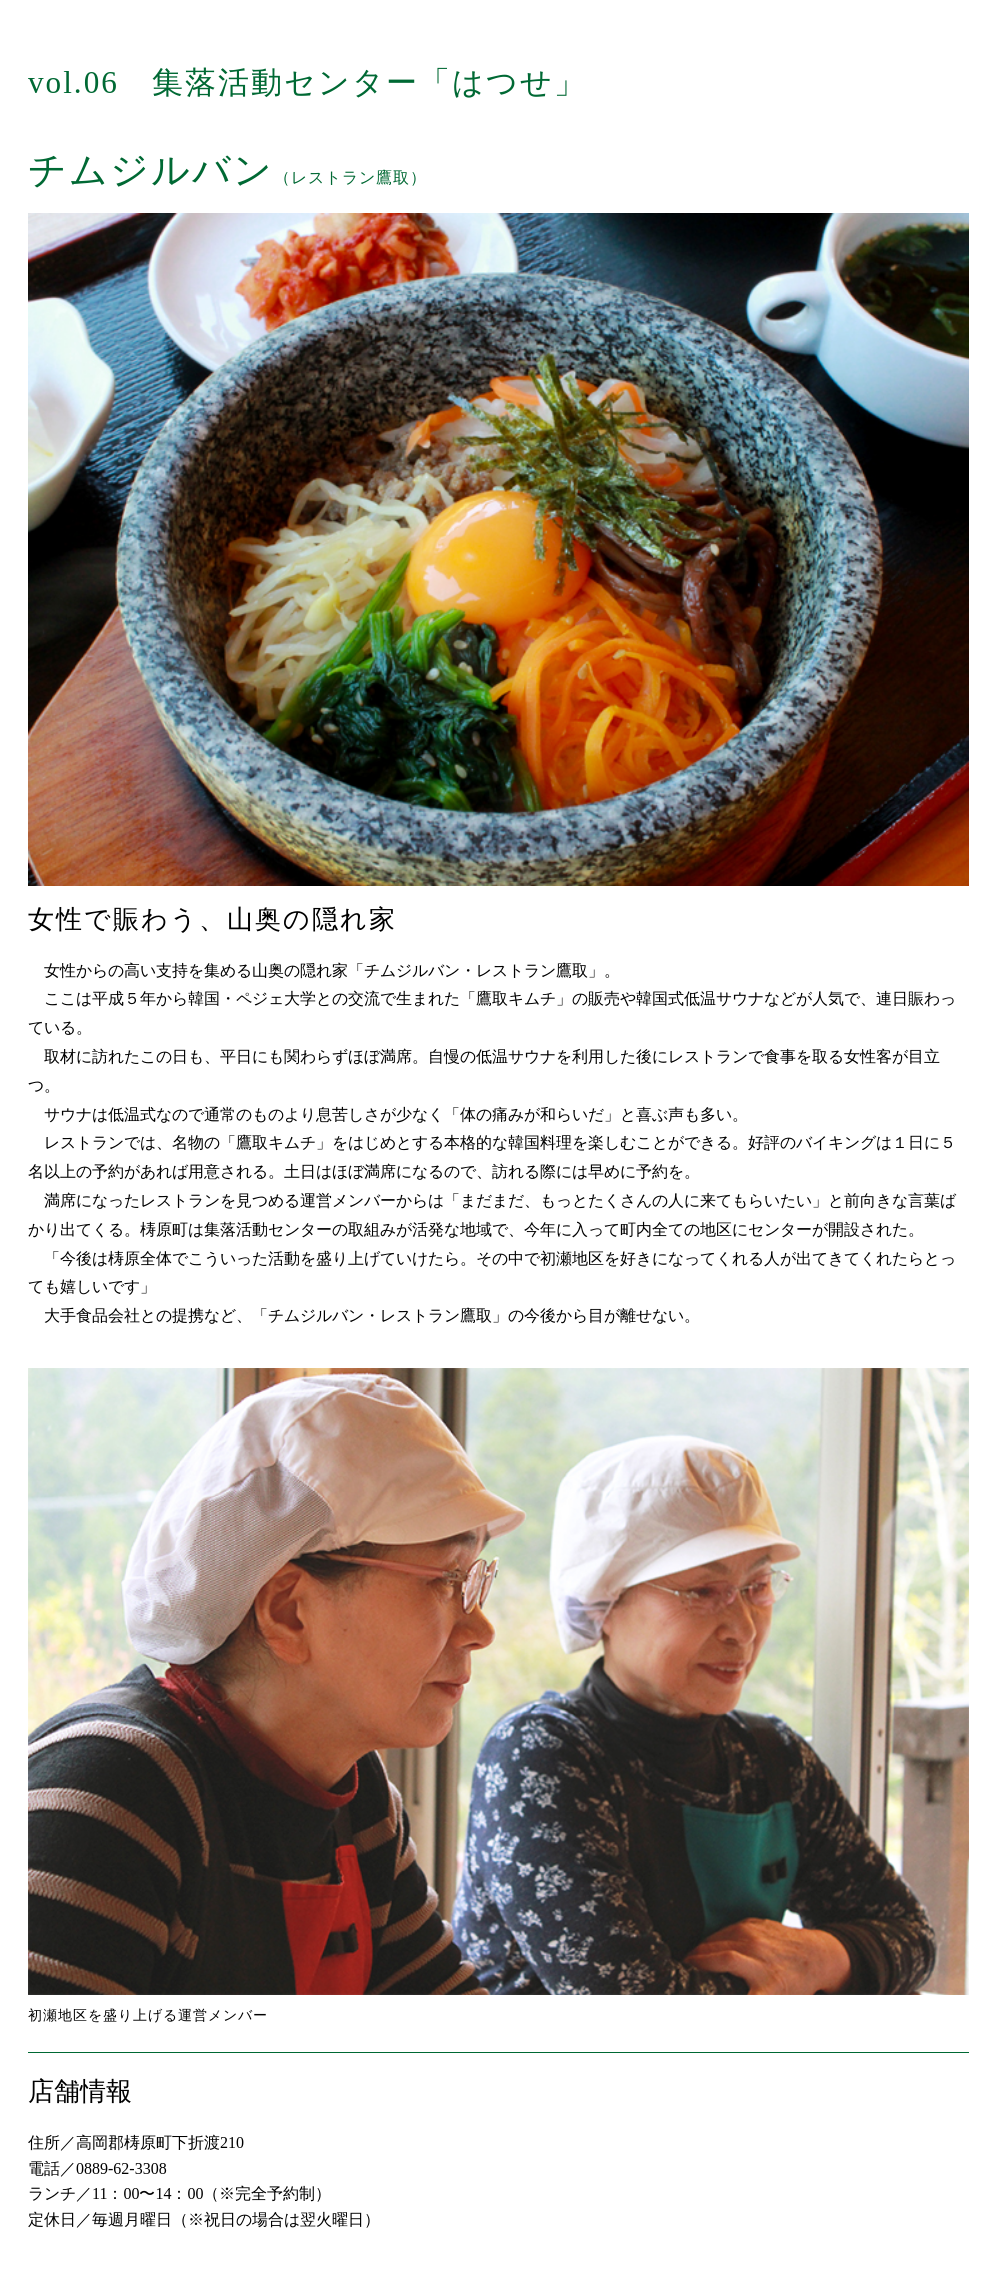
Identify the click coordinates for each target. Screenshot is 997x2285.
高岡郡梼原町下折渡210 (160, 2142)
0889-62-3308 (121, 2168)
